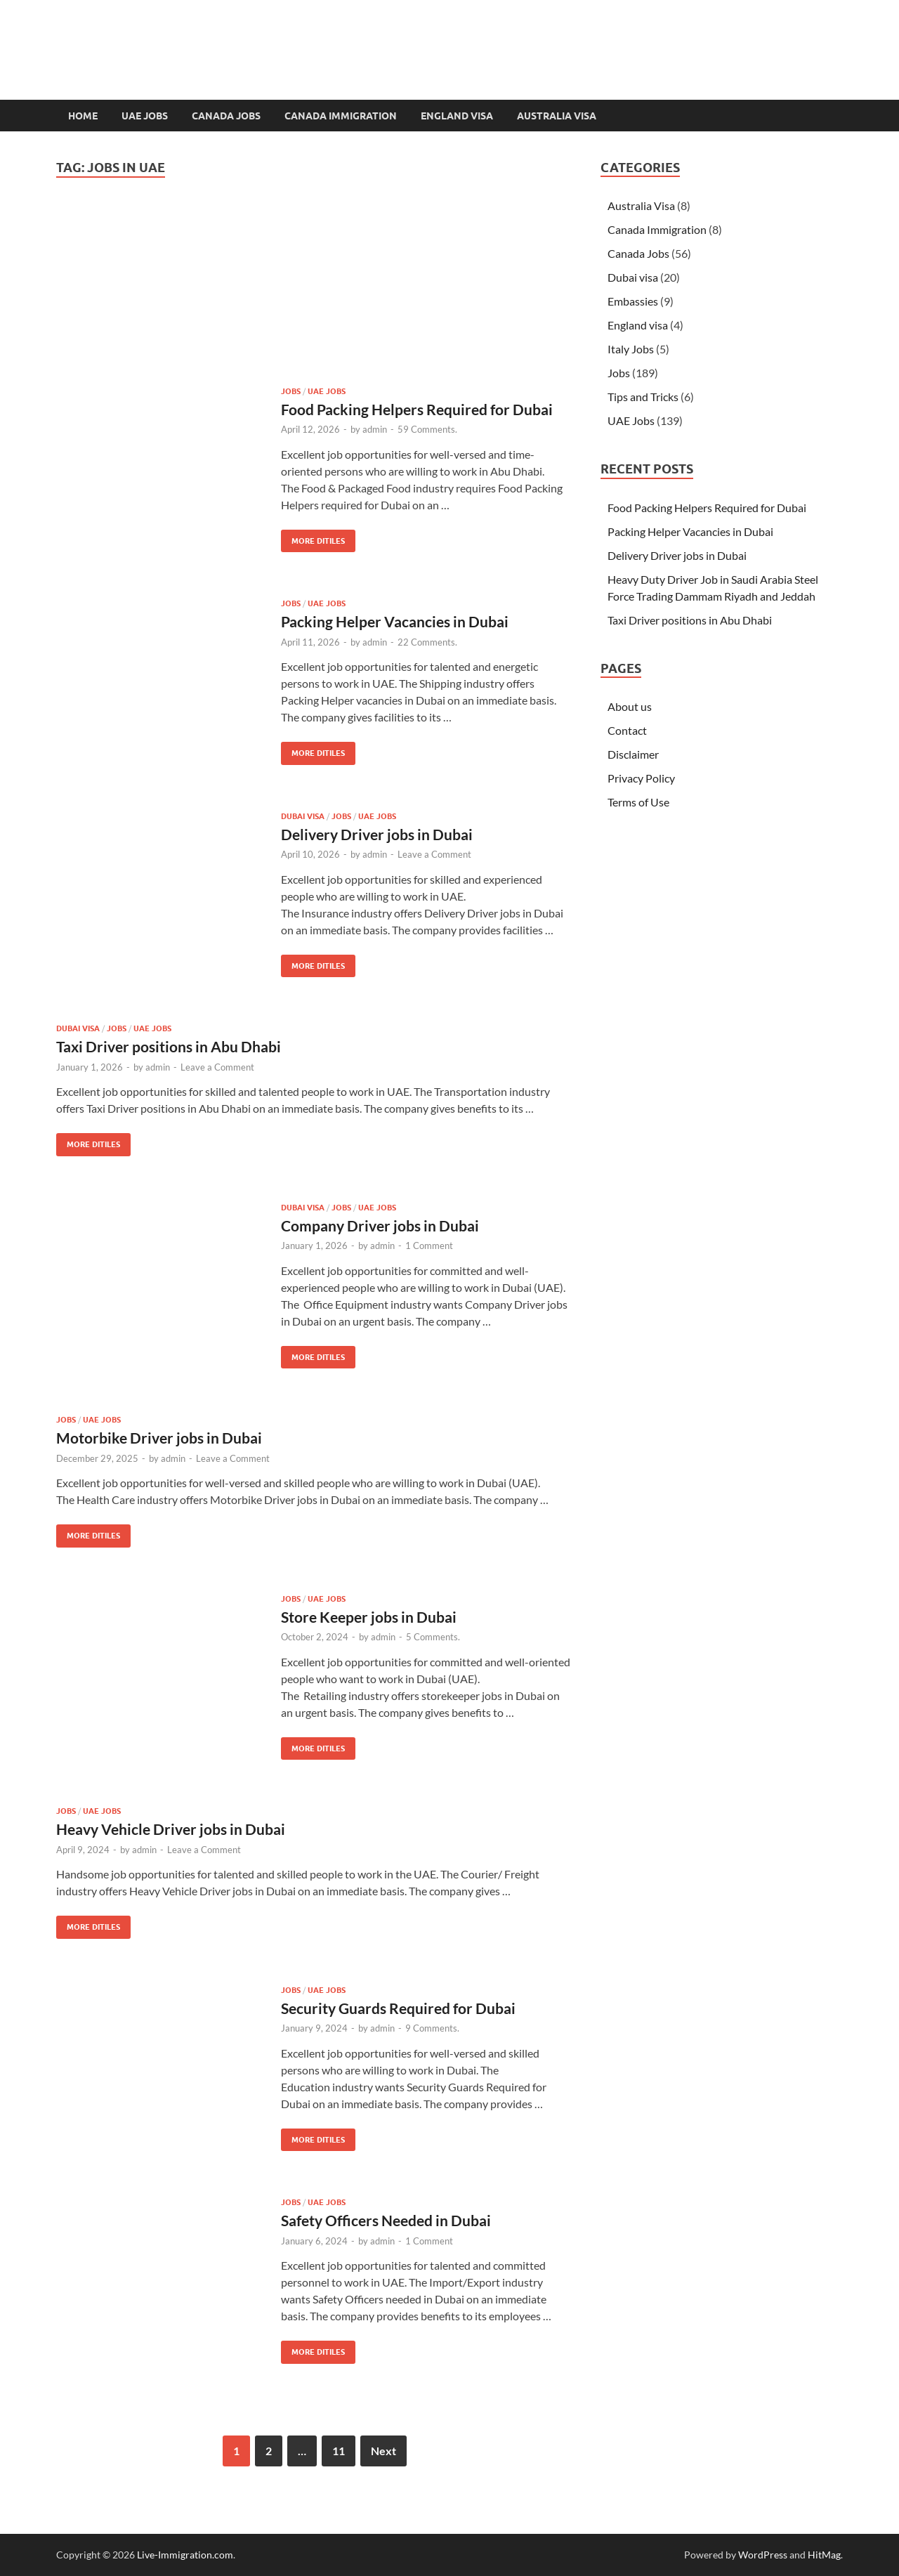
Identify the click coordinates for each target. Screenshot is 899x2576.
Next (383, 2450)
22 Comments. (427, 642)
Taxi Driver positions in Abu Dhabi (168, 1046)
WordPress (762, 2555)
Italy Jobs (631, 348)
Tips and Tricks (643, 396)
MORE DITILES (313, 538)
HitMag (824, 2555)
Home (83, 116)
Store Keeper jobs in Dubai (369, 1617)
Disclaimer (633, 754)
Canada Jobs (226, 116)
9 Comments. (432, 2028)
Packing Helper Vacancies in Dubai (394, 621)
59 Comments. (427, 429)
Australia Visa (556, 116)
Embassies (633, 301)
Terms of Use (638, 802)
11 (338, 2450)
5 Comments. (433, 1636)
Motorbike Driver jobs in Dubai (159, 1437)
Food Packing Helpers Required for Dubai (417, 409)
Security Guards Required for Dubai (398, 2008)
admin (374, 429)
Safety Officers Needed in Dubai (386, 2220)
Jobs (291, 391)
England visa (457, 116)
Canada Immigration (340, 116)
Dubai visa (302, 816)
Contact (627, 730)
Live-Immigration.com (185, 2555)
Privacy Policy (641, 778)
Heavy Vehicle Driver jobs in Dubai (170, 1829)
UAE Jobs (145, 116)
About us (630, 706)
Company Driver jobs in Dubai (380, 1225)
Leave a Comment (434, 854)
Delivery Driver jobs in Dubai (377, 834)
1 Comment (429, 1245)
